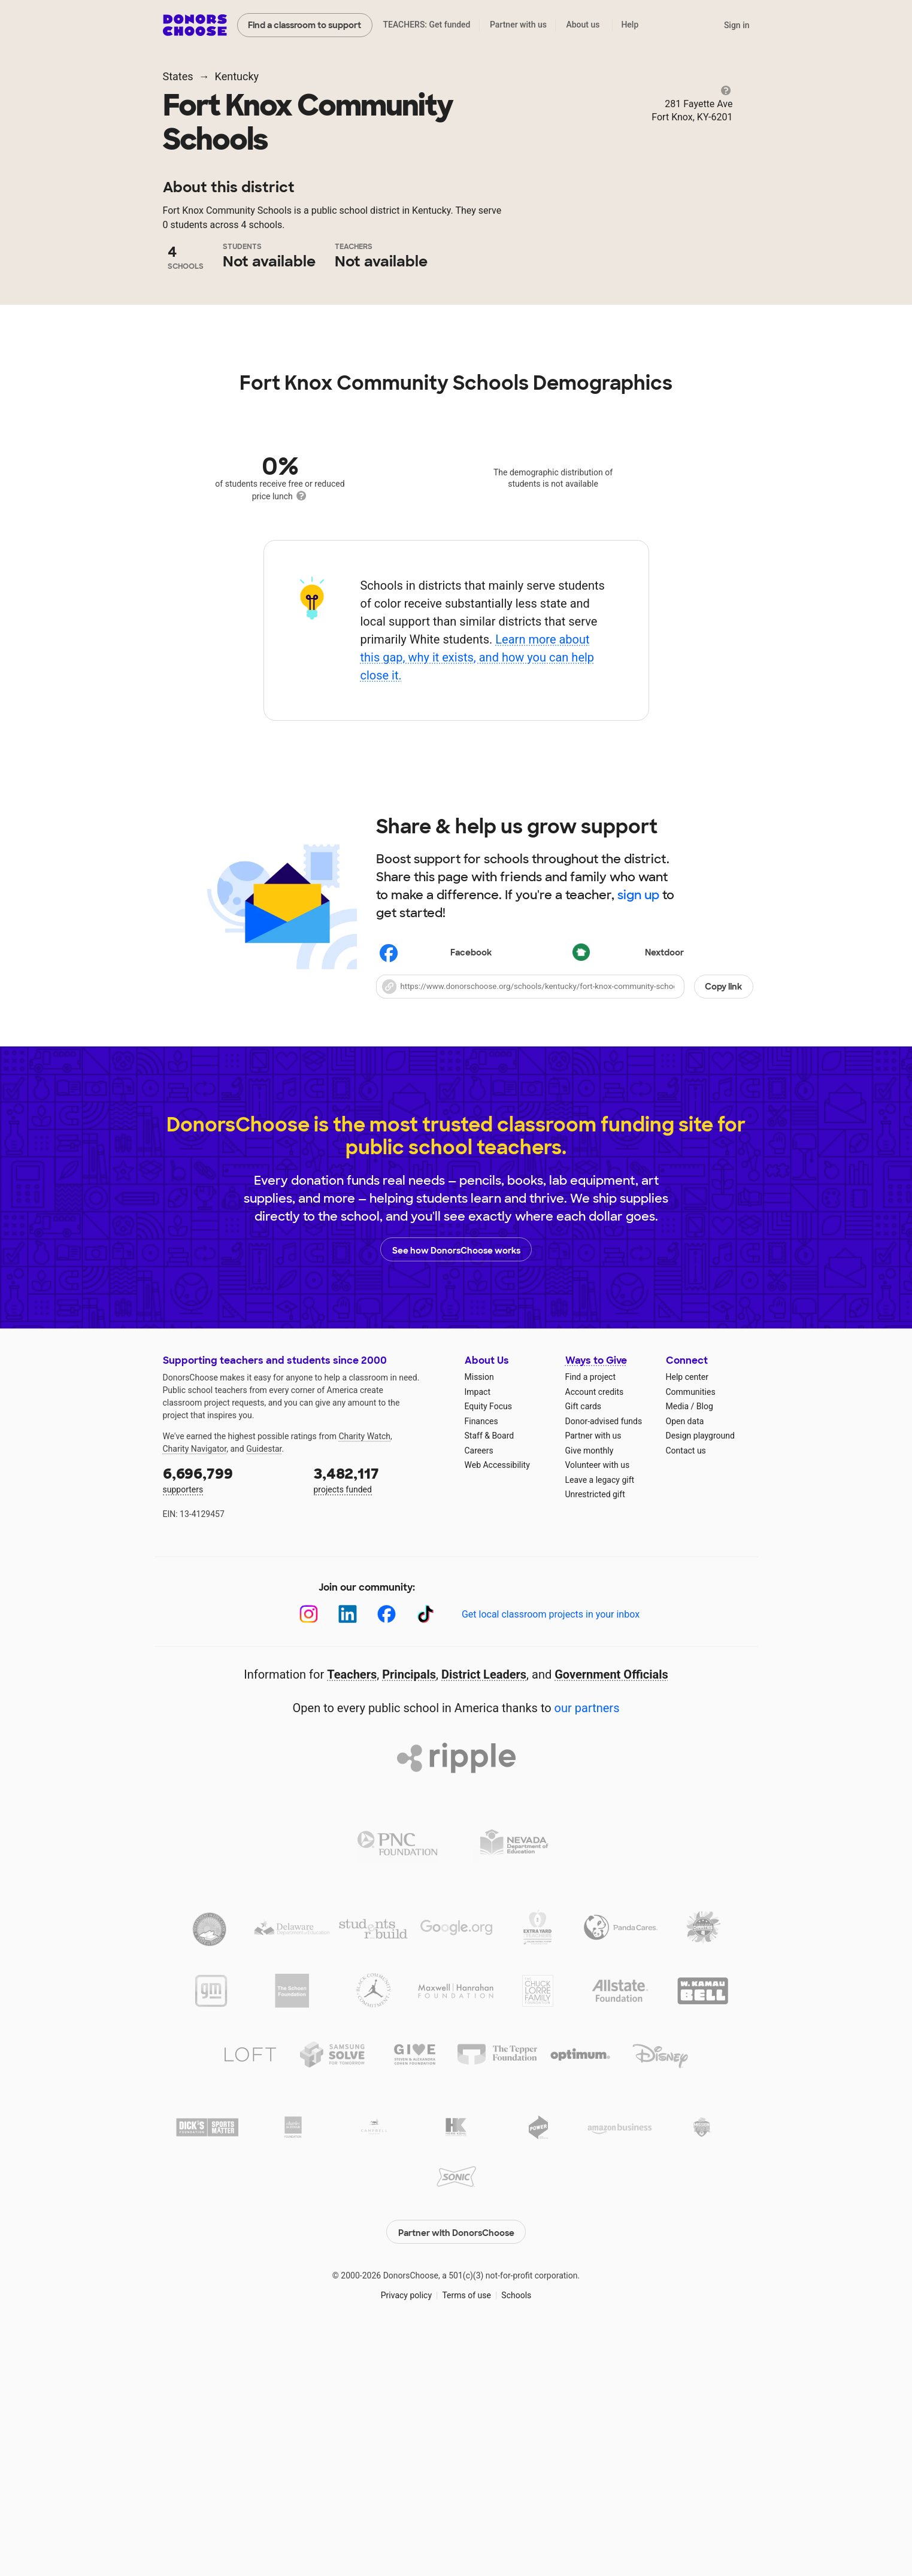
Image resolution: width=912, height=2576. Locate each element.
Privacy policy (406, 2527)
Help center (687, 1611)
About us (582, 24)
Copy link (723, 1221)
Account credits (594, 1626)
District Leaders (483, 1909)
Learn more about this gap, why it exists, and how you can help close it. (477, 892)
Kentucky (237, 76)
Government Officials (611, 1909)
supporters (230, 1713)
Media (677, 1641)
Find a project (590, 1611)
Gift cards (583, 1641)
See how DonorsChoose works (456, 1484)
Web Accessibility (497, 1699)
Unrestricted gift (595, 1729)
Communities (691, 1626)
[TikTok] (425, 1849)
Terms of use (466, 2527)
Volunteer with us (597, 1699)
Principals (409, 1909)
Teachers (352, 1909)
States (178, 76)
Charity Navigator (195, 1683)
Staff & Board (489, 1670)
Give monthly (589, 1685)
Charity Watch (364, 1671)
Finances (481, 1656)
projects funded (381, 1713)
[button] (564, 1221)
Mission (479, 1611)
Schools (516, 2527)
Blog (704, 1641)
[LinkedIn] (348, 1849)
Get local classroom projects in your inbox (551, 1849)
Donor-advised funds (604, 1656)
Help (629, 24)
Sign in (737, 25)
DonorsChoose (195, 25)
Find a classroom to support (304, 25)
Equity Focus (488, 1641)
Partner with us (518, 24)
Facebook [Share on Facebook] (435, 1189)
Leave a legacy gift (600, 1714)
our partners (587, 1942)
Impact (477, 1626)
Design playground (700, 1670)
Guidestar (263, 1683)
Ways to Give (596, 1595)
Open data (685, 1656)
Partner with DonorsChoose (456, 2464)
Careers (479, 1685)
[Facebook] (386, 1849)
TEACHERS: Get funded (426, 24)
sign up (638, 1129)
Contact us (686, 1685)
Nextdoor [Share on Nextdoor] (629, 1189)
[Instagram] (309, 1849)
